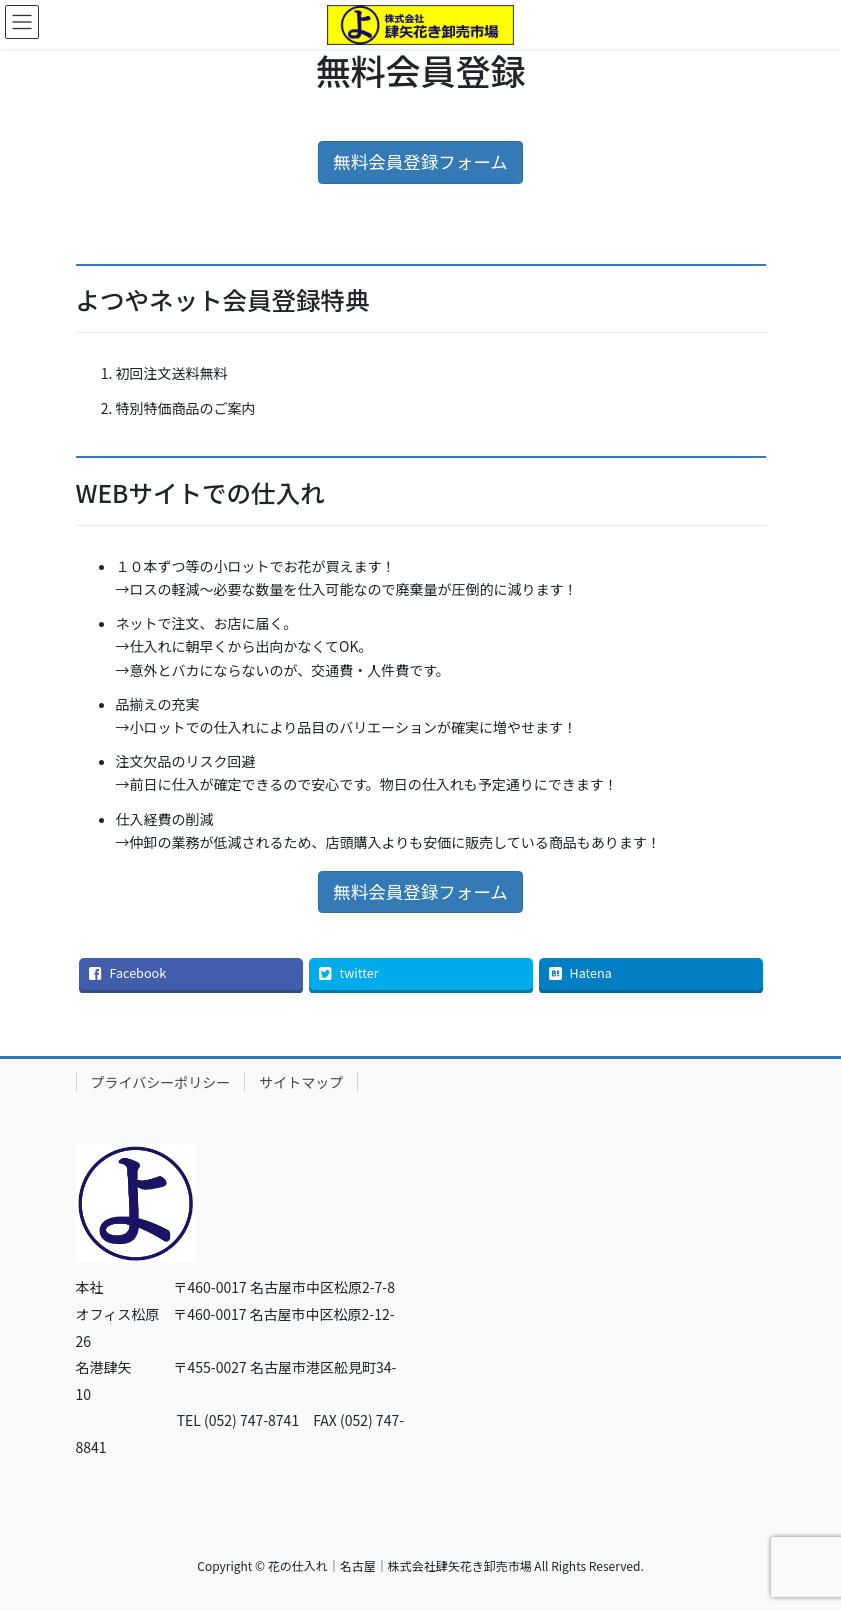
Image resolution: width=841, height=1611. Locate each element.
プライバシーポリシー (161, 1082)
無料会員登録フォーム (420, 161)
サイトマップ (301, 1082)
